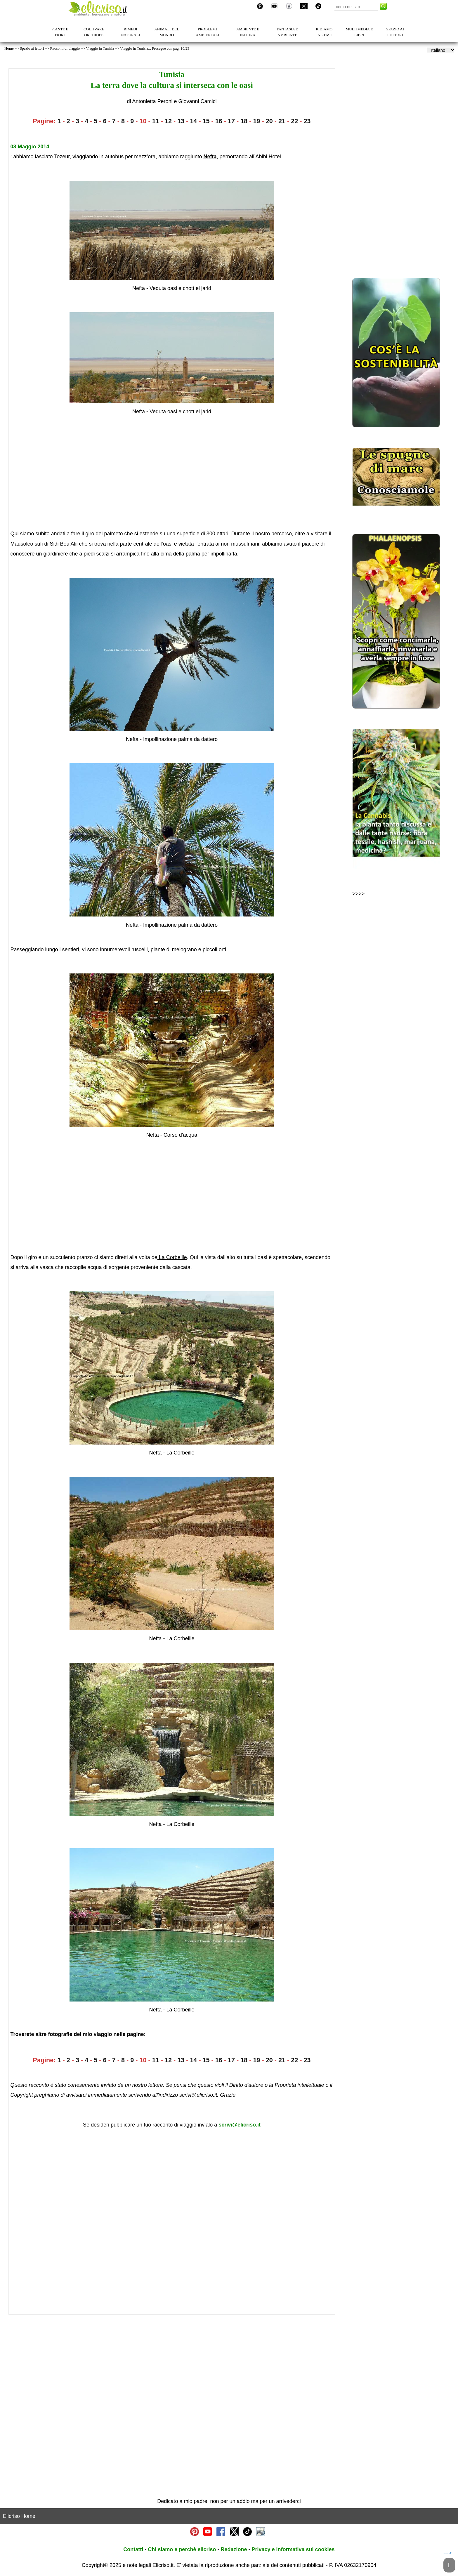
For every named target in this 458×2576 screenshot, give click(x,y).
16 (218, 121)
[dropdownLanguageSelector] (441, 50)
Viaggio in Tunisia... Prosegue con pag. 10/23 (154, 48)
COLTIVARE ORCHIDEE (94, 32)
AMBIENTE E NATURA (247, 32)
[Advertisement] (164, 472)
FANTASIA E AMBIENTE (287, 32)
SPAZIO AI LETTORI (395, 32)
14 (193, 121)
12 (168, 121)
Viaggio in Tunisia (100, 48)
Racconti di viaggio (65, 48)
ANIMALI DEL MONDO (166, 32)
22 (294, 121)
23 (306, 121)
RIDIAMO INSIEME (324, 32)
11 (155, 121)
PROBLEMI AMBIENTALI (207, 32)
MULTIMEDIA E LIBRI (359, 32)
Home (9, 48)
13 (180, 121)
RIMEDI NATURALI (130, 32)
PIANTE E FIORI (59, 32)
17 (231, 121)
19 (256, 121)
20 (269, 121)
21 (281, 121)
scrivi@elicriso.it (239, 2125)
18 (243, 121)
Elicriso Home (19, 2516)
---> (447, 2553)
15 (206, 121)
